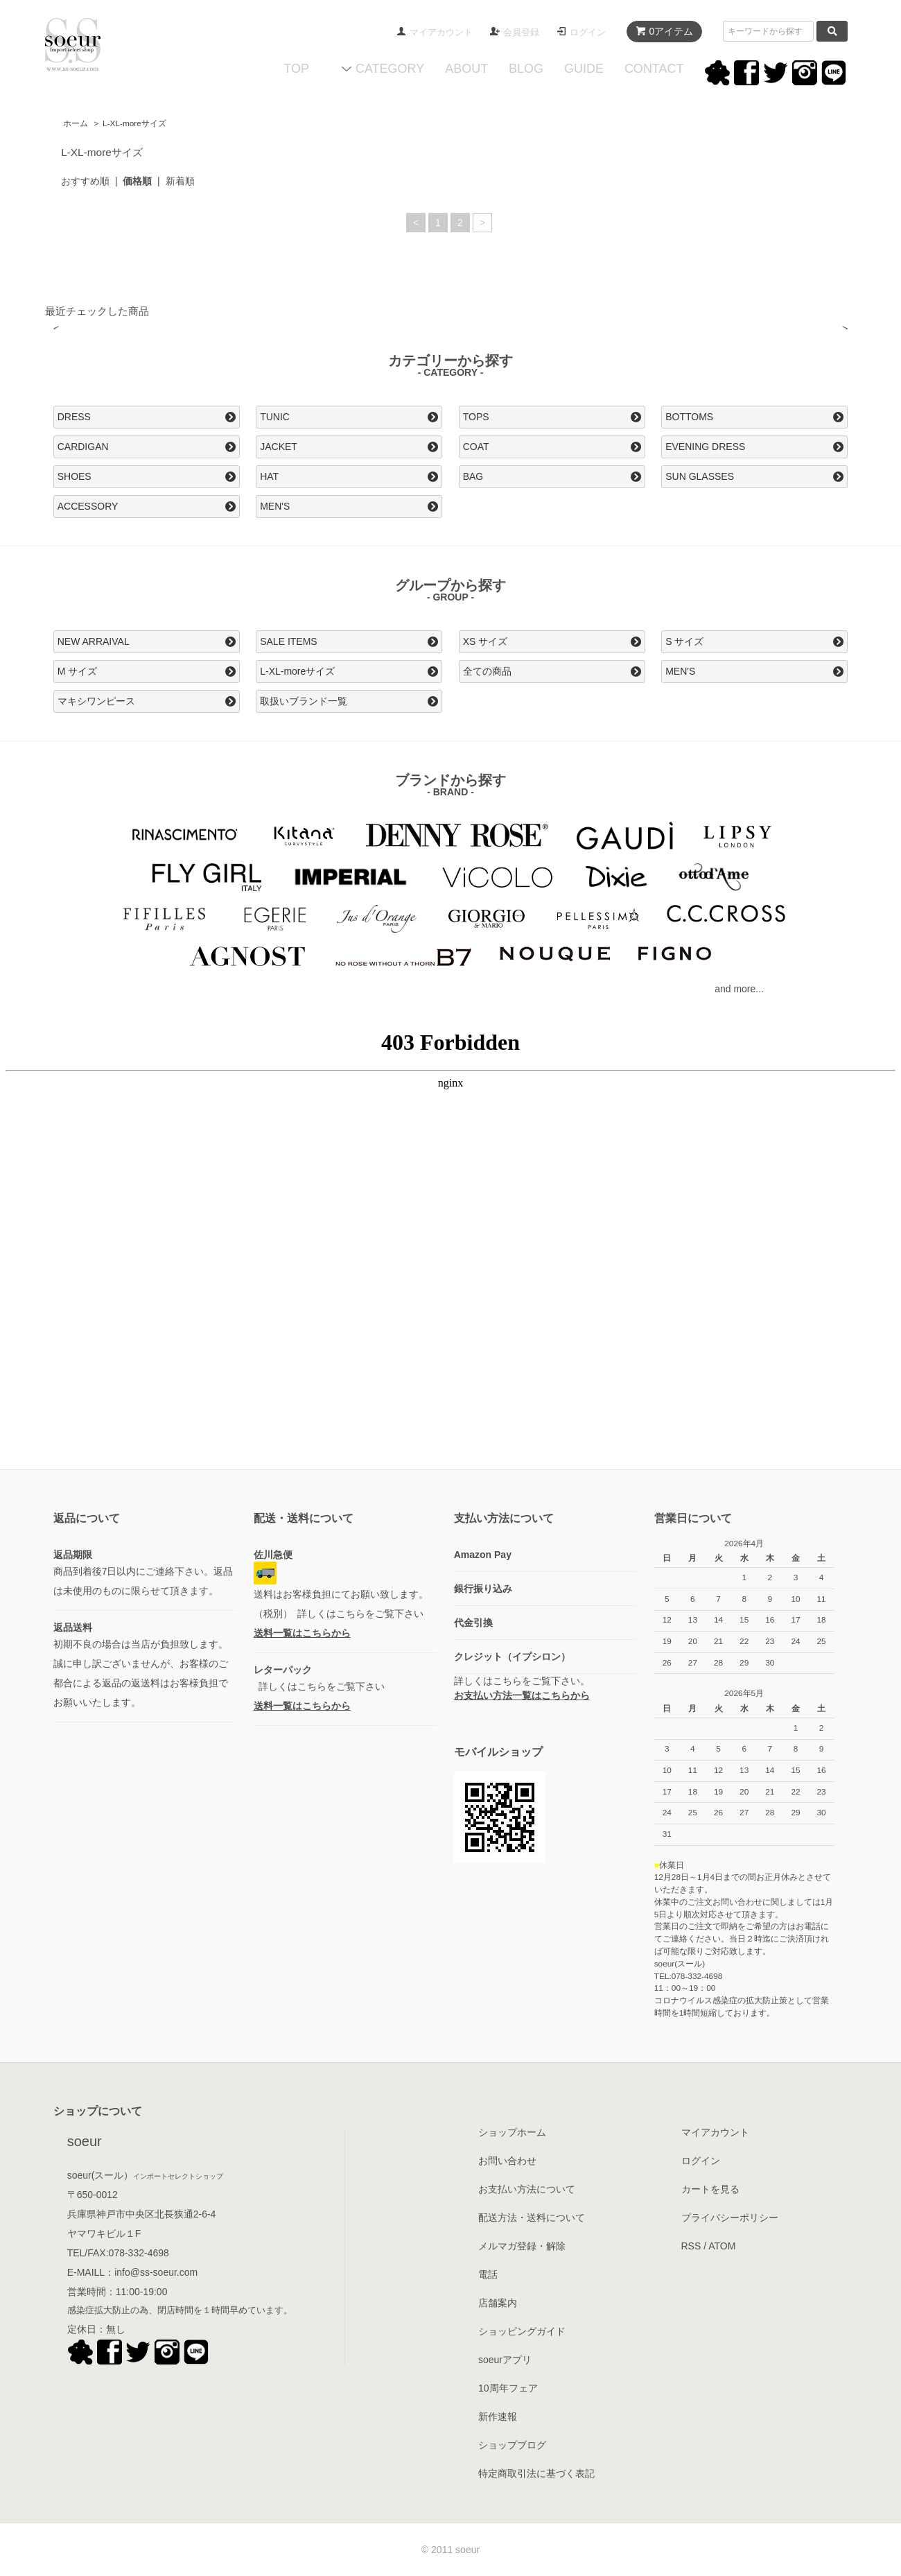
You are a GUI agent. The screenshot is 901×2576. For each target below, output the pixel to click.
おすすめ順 (85, 181)
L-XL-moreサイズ (134, 123)
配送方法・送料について (531, 2217)
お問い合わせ (507, 2160)
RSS (691, 2245)
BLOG (526, 69)
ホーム (75, 123)
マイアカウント (441, 32)
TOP (296, 69)
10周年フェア (508, 2388)
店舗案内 (497, 2302)
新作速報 (497, 2416)
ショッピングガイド (522, 2331)
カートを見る (710, 2189)
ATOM (721, 2245)
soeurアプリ (505, 2359)
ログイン (588, 32)
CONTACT (654, 69)
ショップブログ (512, 2444)
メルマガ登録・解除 (522, 2245)
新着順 (180, 181)
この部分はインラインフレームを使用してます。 (450, 1246)
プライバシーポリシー (729, 2217)
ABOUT (466, 69)
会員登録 (521, 32)
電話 (488, 2274)
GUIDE (584, 69)
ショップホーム (512, 2132)
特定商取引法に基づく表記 (536, 2473)
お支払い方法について (526, 2189)
